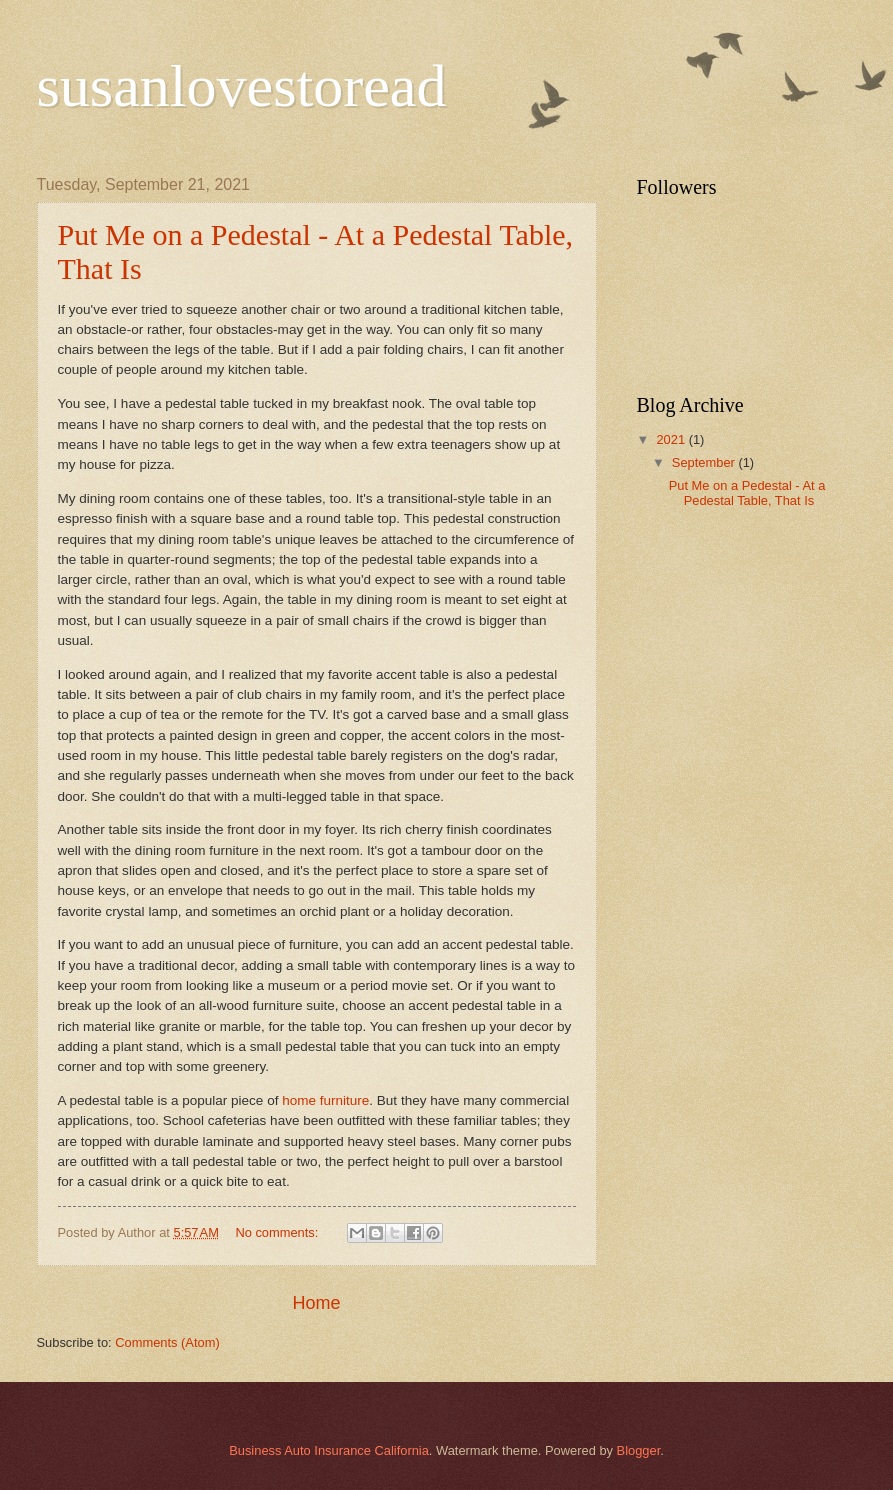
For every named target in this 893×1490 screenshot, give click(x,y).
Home (316, 1303)
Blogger (639, 1450)
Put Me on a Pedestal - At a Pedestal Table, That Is (747, 493)
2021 (672, 439)
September (705, 462)
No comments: (278, 1232)
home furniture (325, 1100)
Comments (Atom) (167, 1342)
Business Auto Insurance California (329, 1450)
